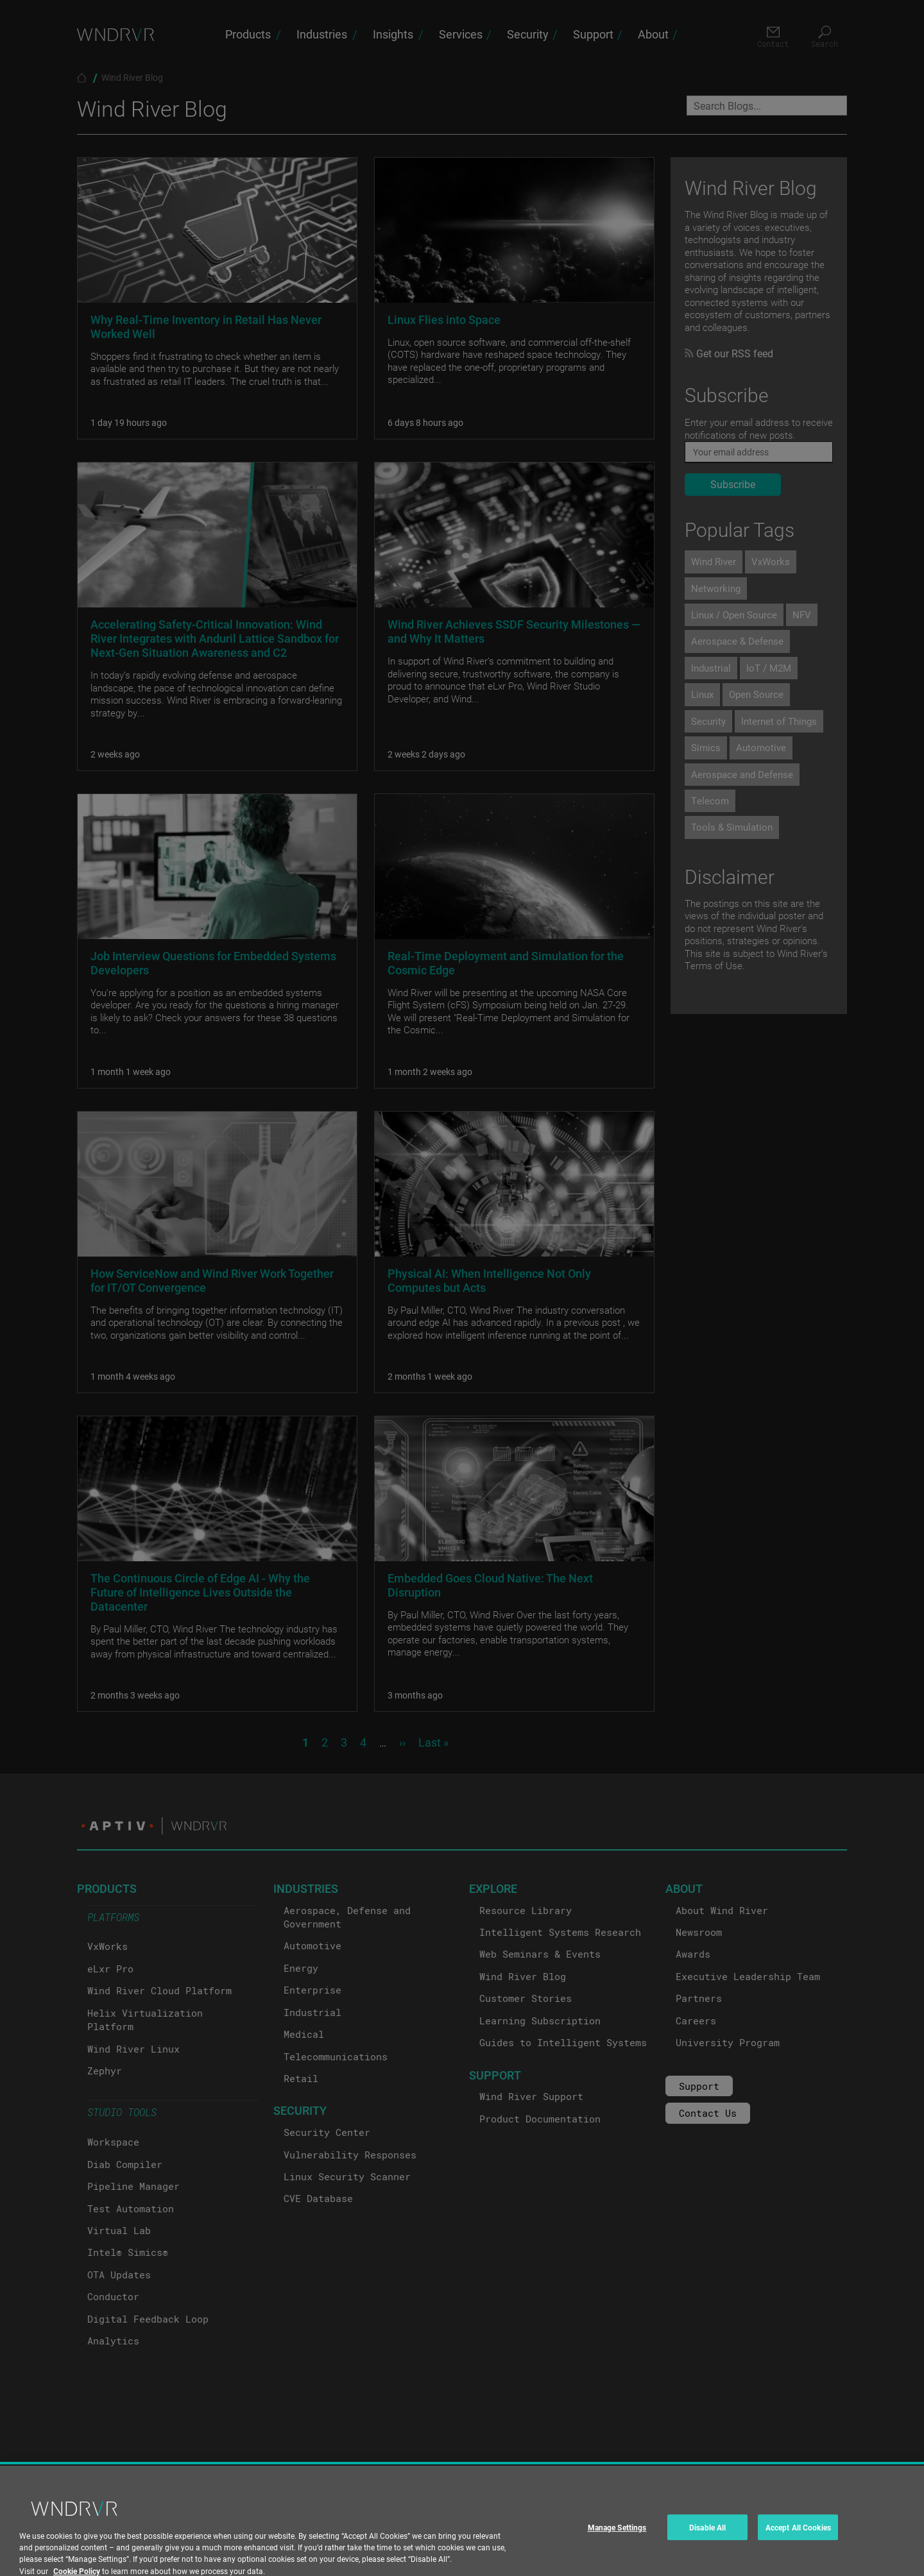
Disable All (707, 2559)
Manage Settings (617, 2559)
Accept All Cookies (798, 2559)
